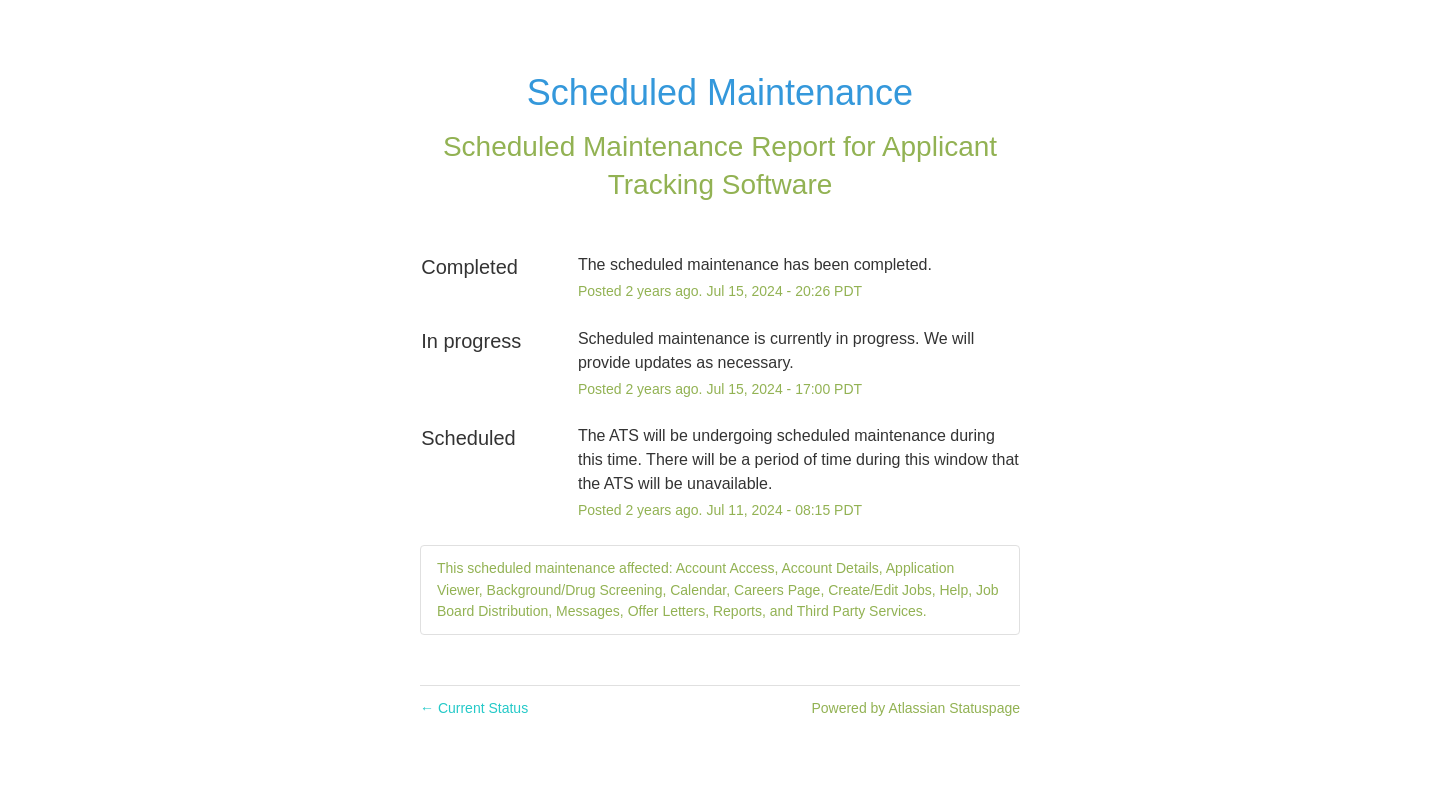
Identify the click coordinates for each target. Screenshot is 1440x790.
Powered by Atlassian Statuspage (915, 708)
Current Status (474, 708)
